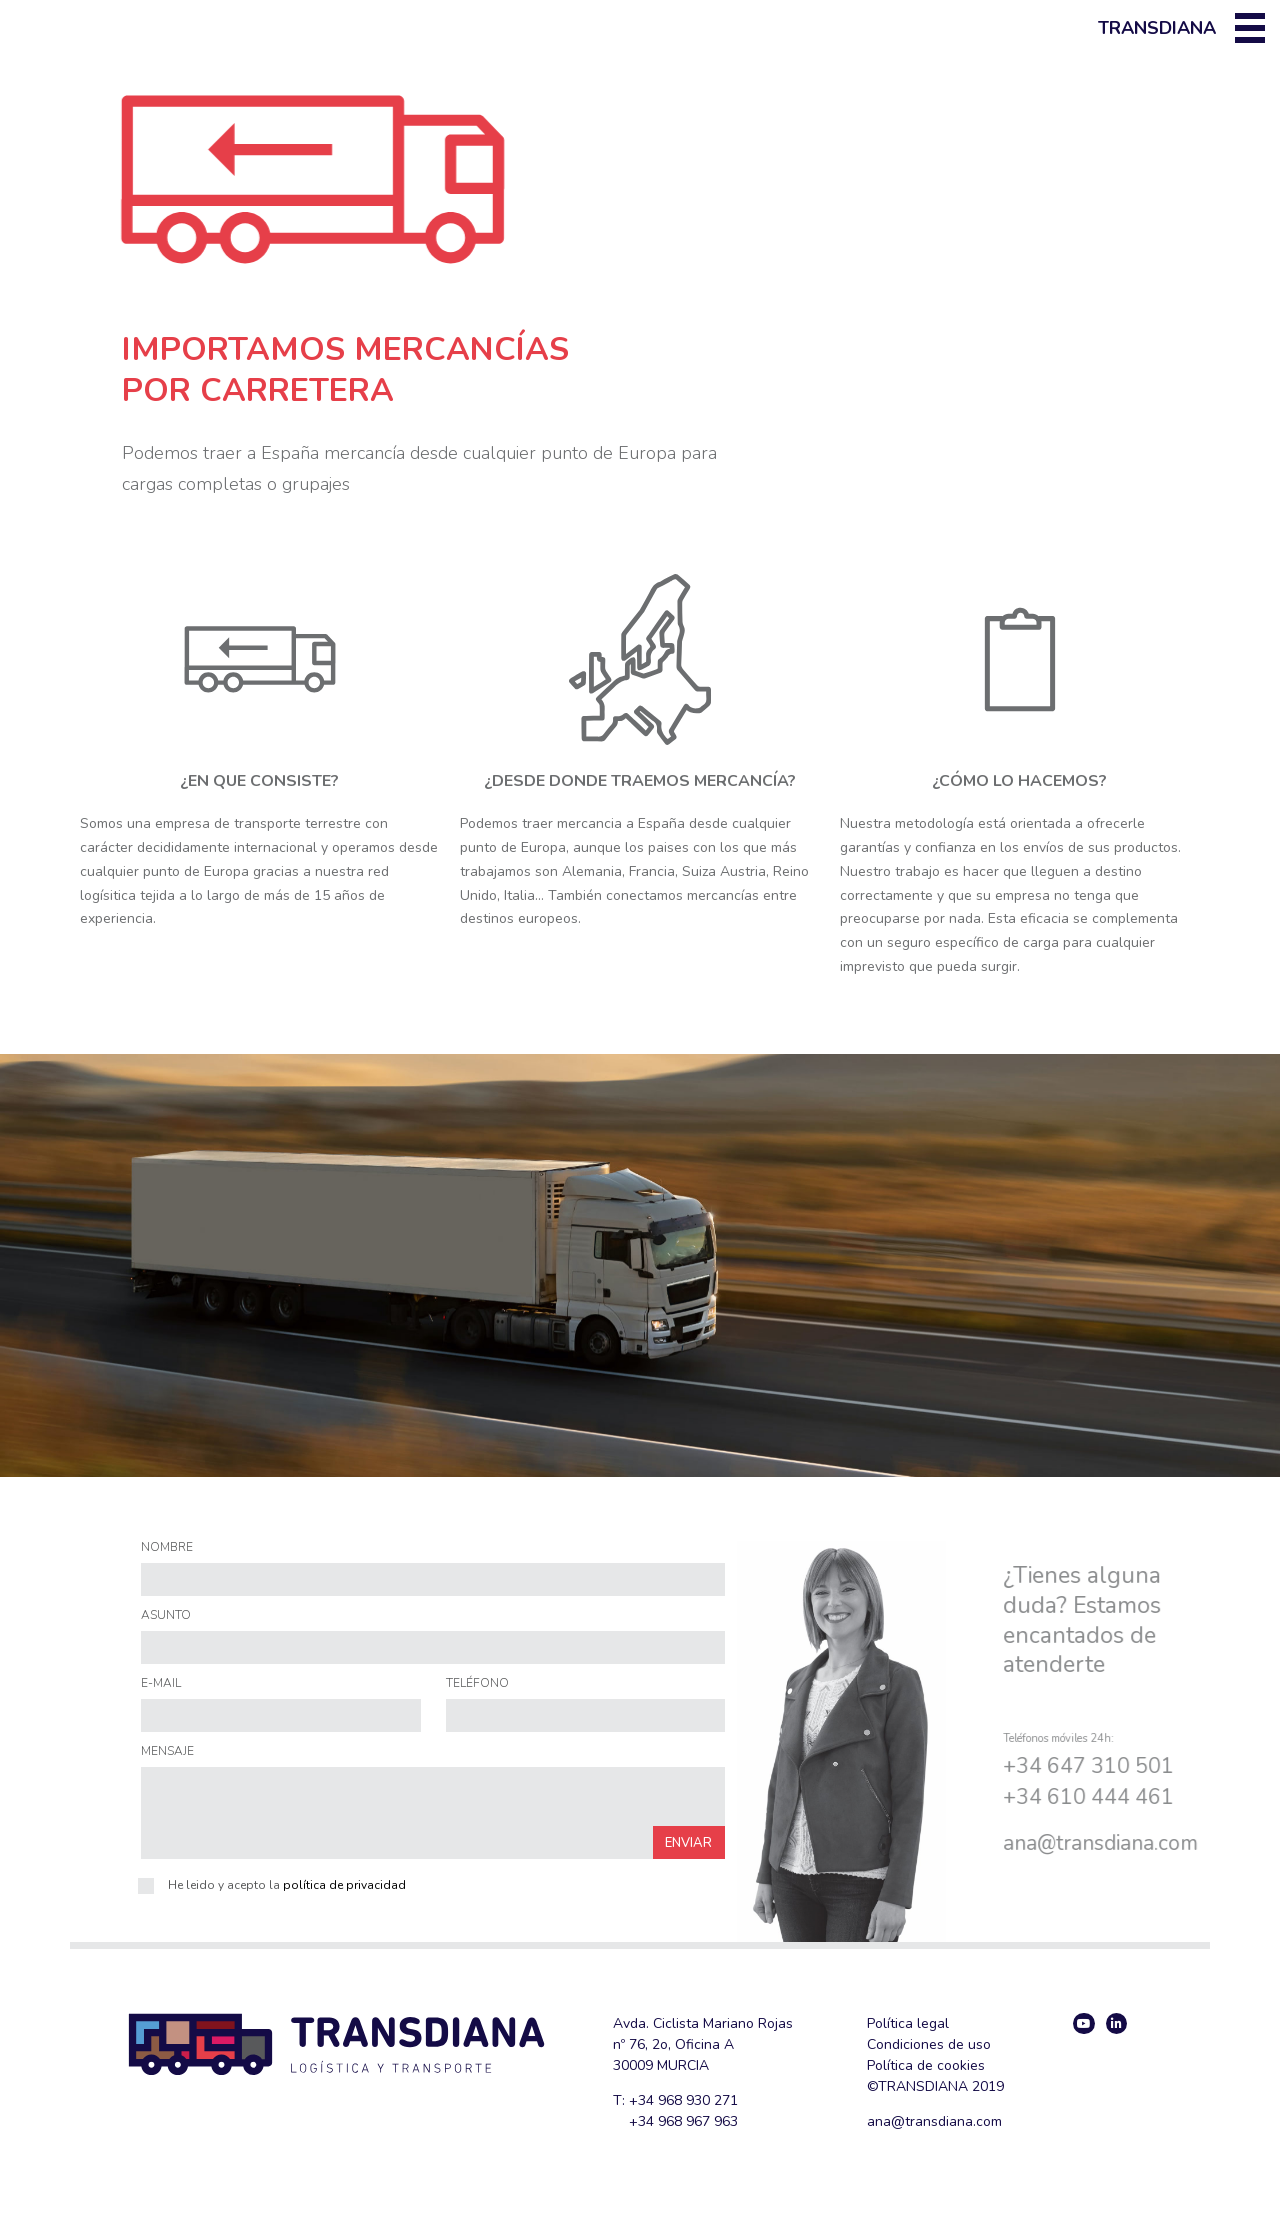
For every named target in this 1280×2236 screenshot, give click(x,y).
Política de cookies (926, 2065)
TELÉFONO (477, 1684)
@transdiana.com (946, 2121)
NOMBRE (167, 1548)
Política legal (908, 2023)
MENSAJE (167, 1752)
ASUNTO (166, 1616)
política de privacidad (344, 1885)
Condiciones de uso (929, 2044)
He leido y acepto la (287, 1885)
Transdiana (1157, 28)
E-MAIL (161, 1684)
